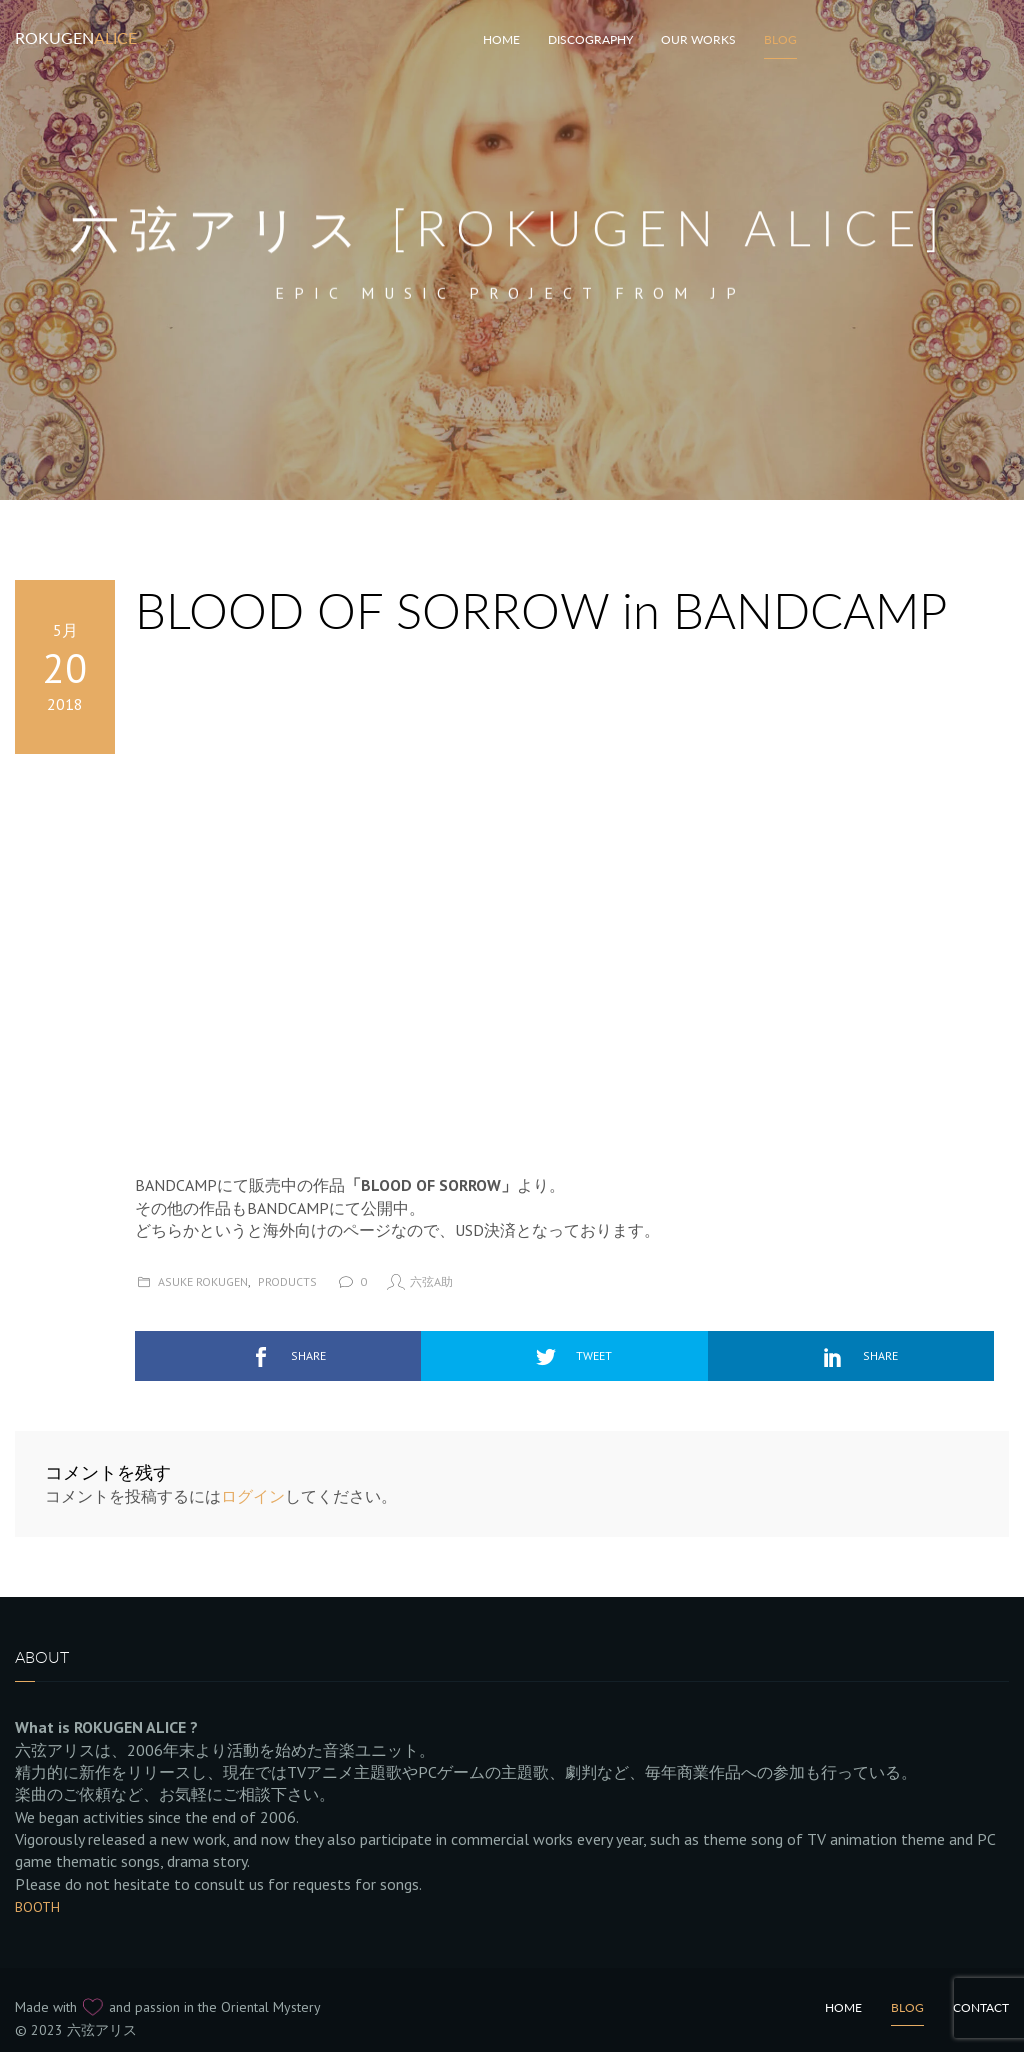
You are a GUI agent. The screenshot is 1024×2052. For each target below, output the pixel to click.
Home (843, 2007)
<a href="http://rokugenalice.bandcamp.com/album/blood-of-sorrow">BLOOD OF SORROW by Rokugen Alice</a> (310, 904)
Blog (780, 39)
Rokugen (76, 37)
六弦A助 (431, 1281)
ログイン (253, 1496)
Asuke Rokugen (203, 1281)
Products (287, 1281)
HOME (501, 39)
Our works (698, 39)
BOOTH (37, 1907)
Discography (590, 39)
